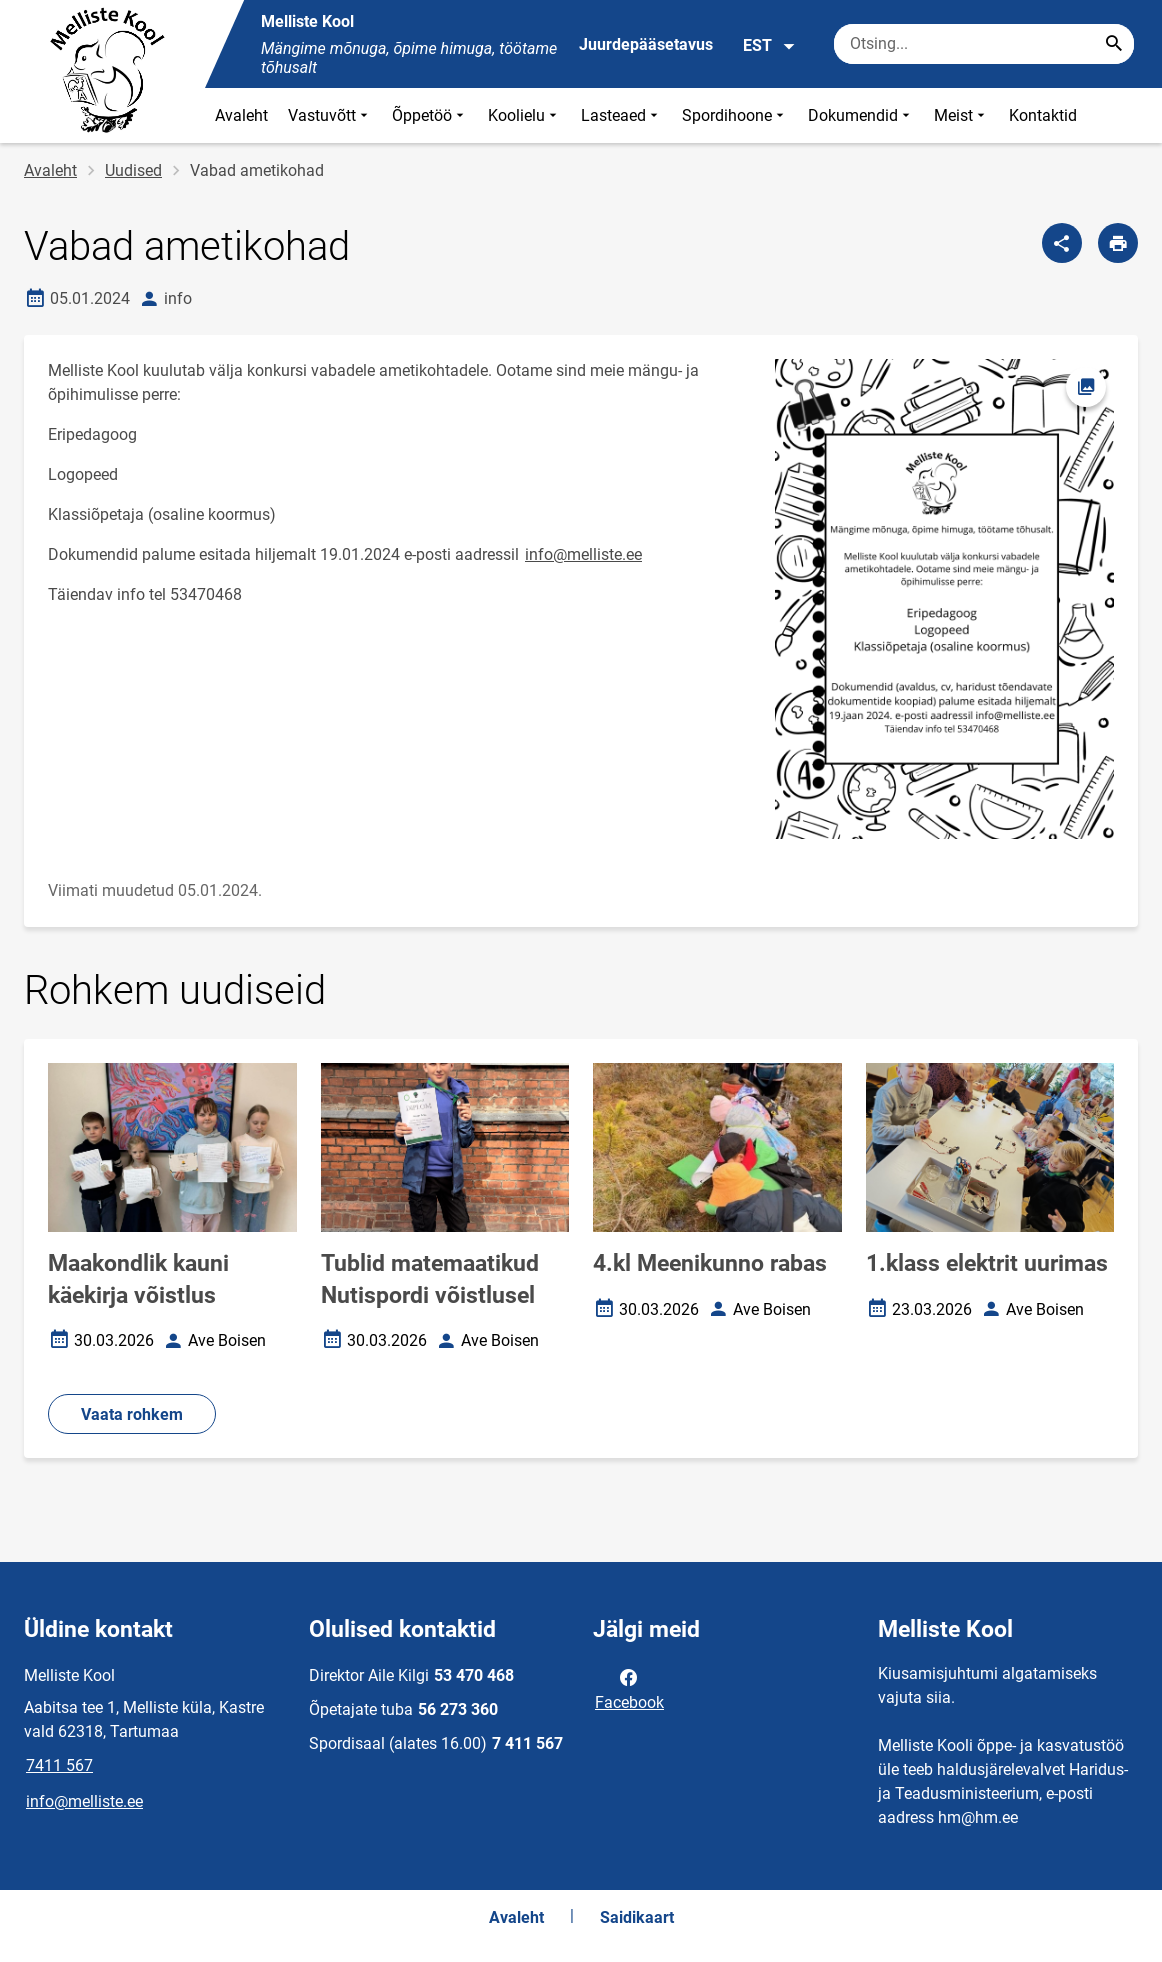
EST (769, 46)
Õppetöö (430, 115)
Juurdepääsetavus (646, 44)
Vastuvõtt (330, 115)
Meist (961, 115)
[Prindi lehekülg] (1118, 243)
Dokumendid (861, 115)
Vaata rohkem (132, 1414)
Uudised (133, 170)
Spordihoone (735, 115)
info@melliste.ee (583, 554)
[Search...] (1114, 44)
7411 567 (59, 1765)
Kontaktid (1043, 115)
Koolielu (524, 115)
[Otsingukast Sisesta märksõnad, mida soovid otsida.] (984, 44)
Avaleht (241, 115)
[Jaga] (1062, 243)
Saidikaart (637, 1917)
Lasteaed (621, 115)
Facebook (629, 1688)
